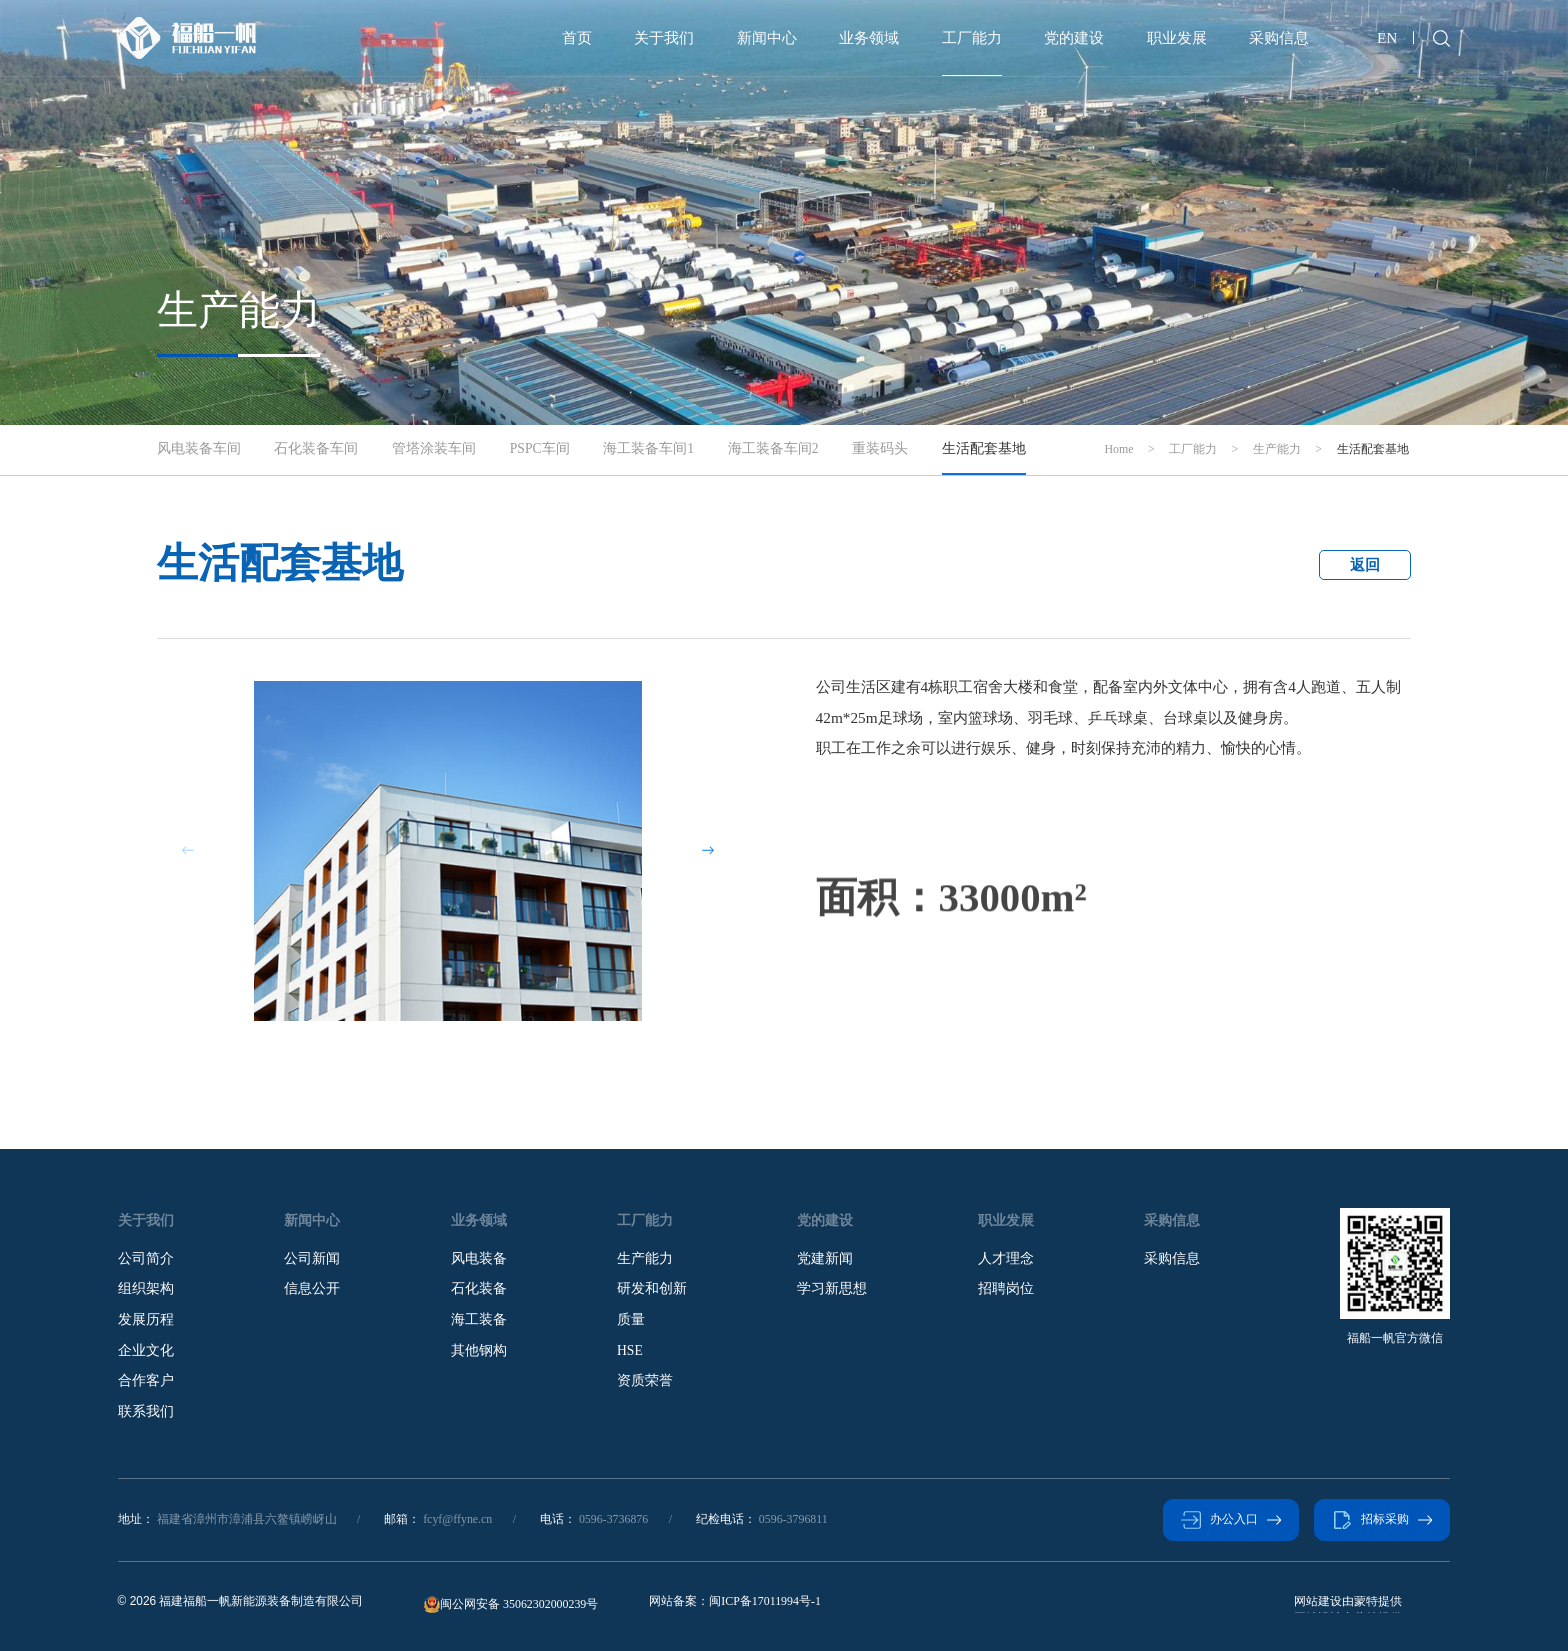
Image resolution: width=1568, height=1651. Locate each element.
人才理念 (1006, 1258)
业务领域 (869, 37)
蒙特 (1306, 1601)
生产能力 (645, 1258)
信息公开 (312, 1288)
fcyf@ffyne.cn (457, 1519)
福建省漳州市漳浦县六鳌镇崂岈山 (247, 1519)
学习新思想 (832, 1288)
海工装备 (479, 1319)
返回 (1365, 564)
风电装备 (479, 1258)
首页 (577, 37)
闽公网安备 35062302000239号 (511, 1604)
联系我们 (146, 1411)
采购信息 (1279, 37)
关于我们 (664, 37)
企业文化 (146, 1350)
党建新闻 (825, 1258)
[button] (708, 850)
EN (1387, 37)
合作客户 (146, 1380)
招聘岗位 (1006, 1288)
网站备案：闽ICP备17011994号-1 (735, 1601)
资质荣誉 (645, 1380)
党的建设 (1074, 37)
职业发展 (1177, 37)
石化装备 (479, 1288)
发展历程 (146, 1319)
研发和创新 (652, 1288)
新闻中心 (767, 37)
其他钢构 (479, 1350)
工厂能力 (972, 37)
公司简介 (146, 1258)
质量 (631, 1319)
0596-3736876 (613, 1519)
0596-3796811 (793, 1519)
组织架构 (146, 1288)
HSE (630, 1350)
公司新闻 (312, 1258)
